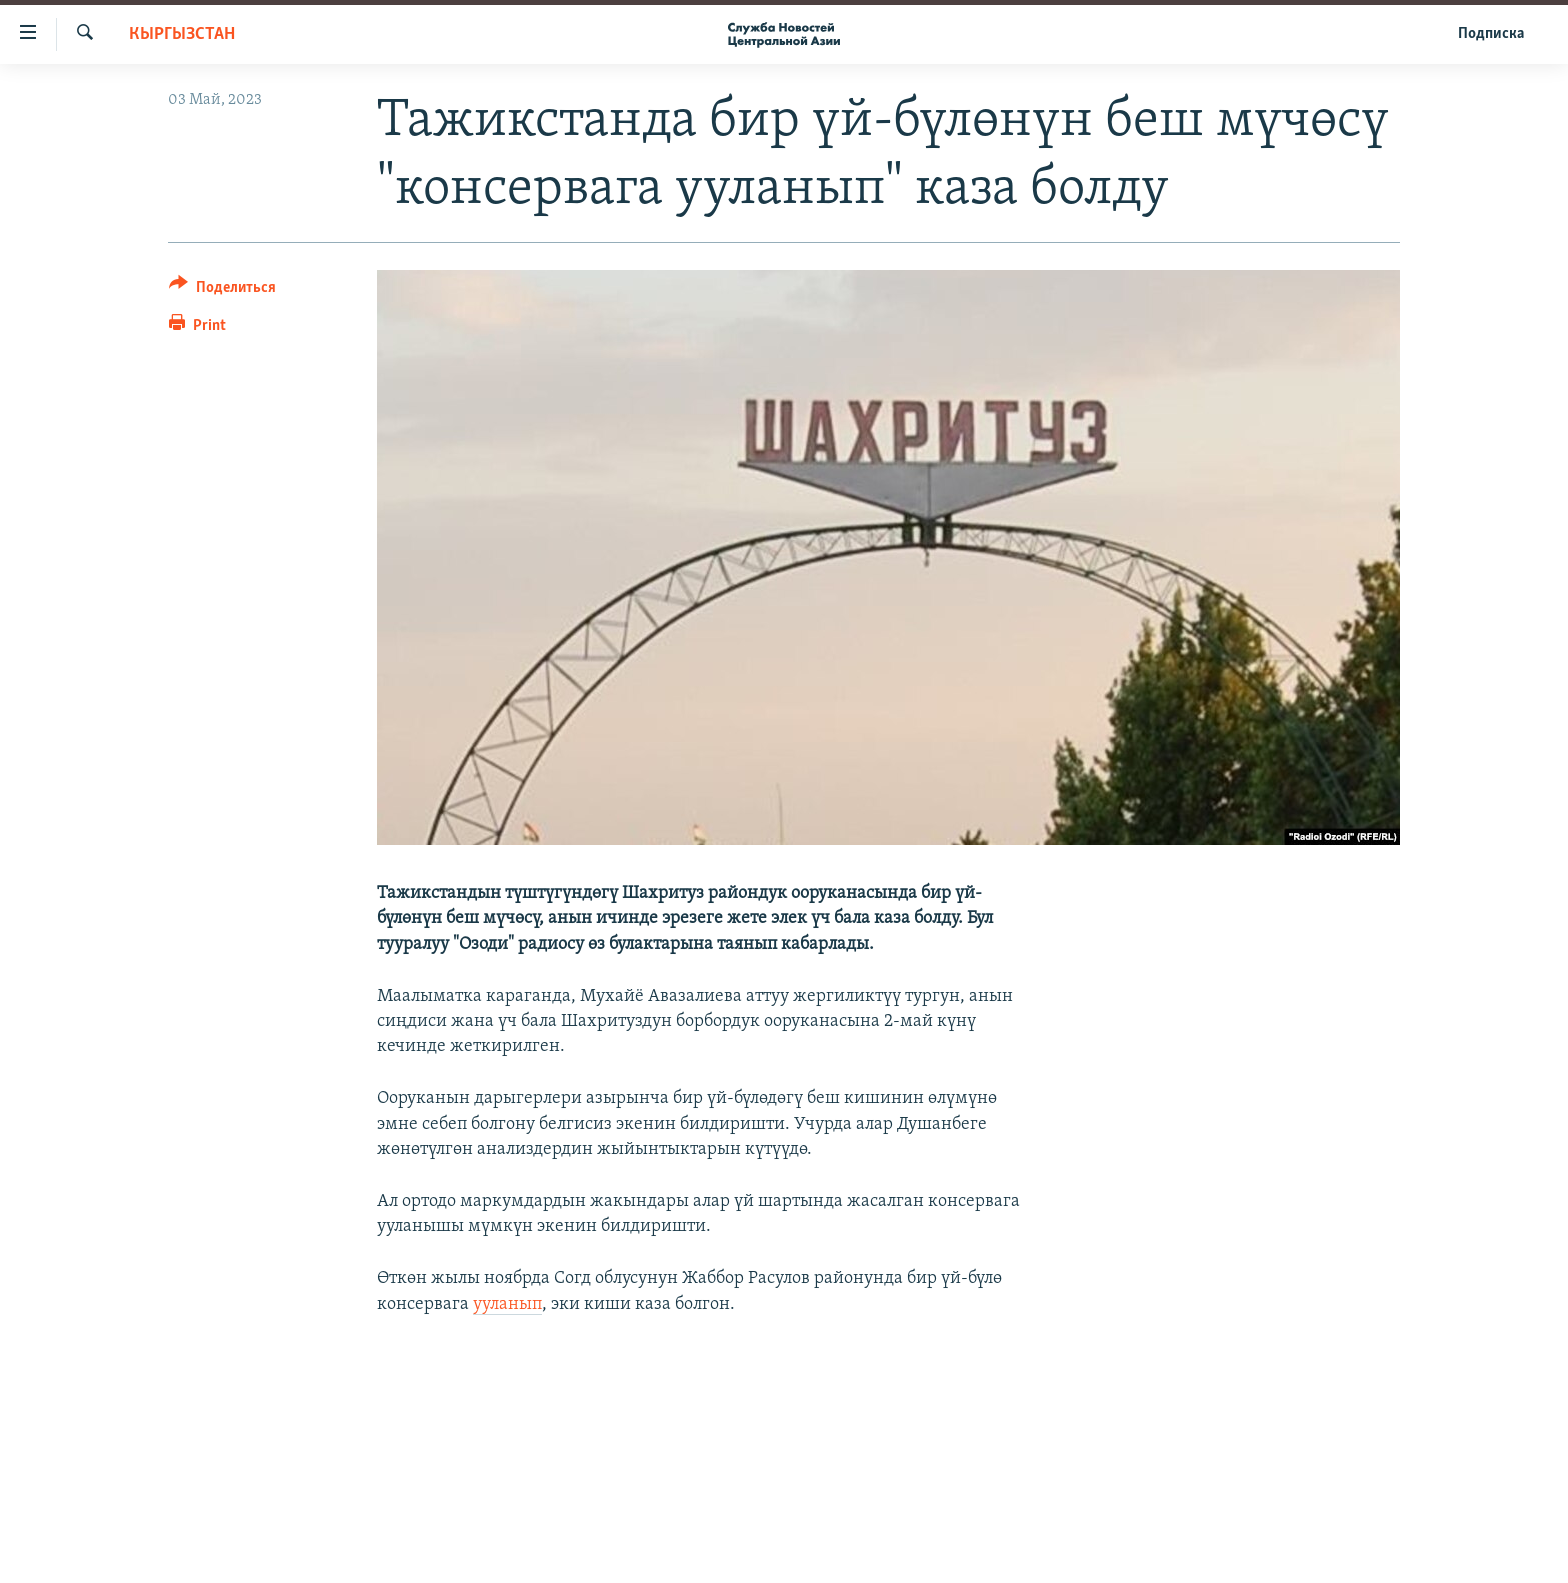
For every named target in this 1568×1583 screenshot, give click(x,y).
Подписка (1491, 34)
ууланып (507, 1304)
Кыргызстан (182, 34)
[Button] (222, 290)
